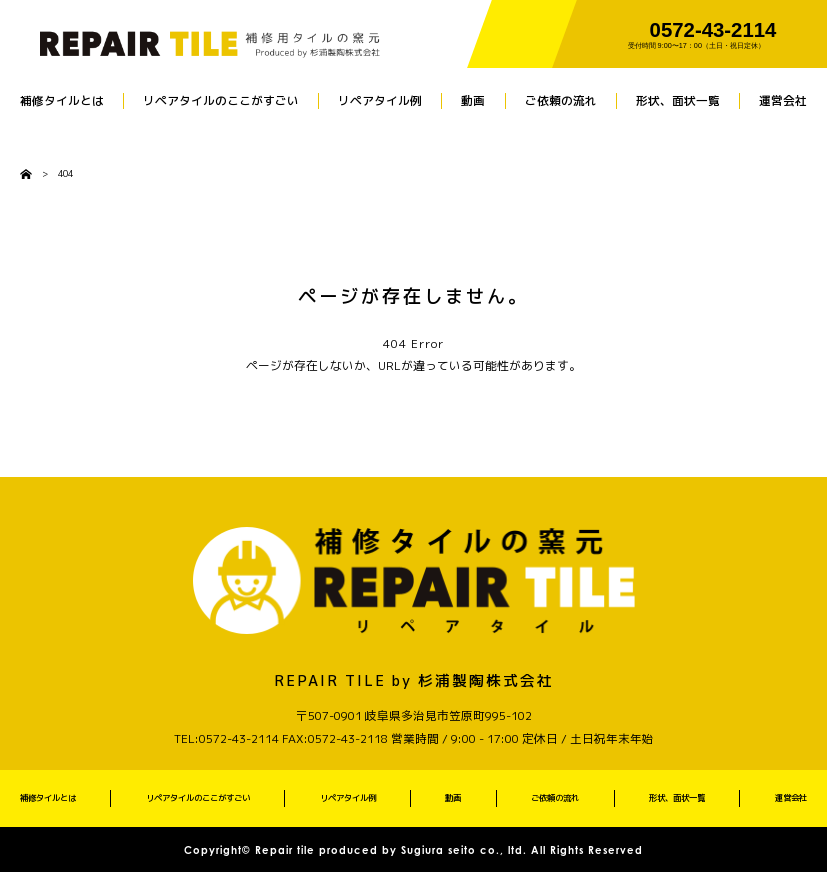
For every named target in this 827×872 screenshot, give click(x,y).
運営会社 (783, 101)
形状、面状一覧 (678, 101)
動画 (473, 101)
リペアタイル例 (380, 101)
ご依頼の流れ (561, 101)
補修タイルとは (62, 101)
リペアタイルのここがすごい (221, 101)
